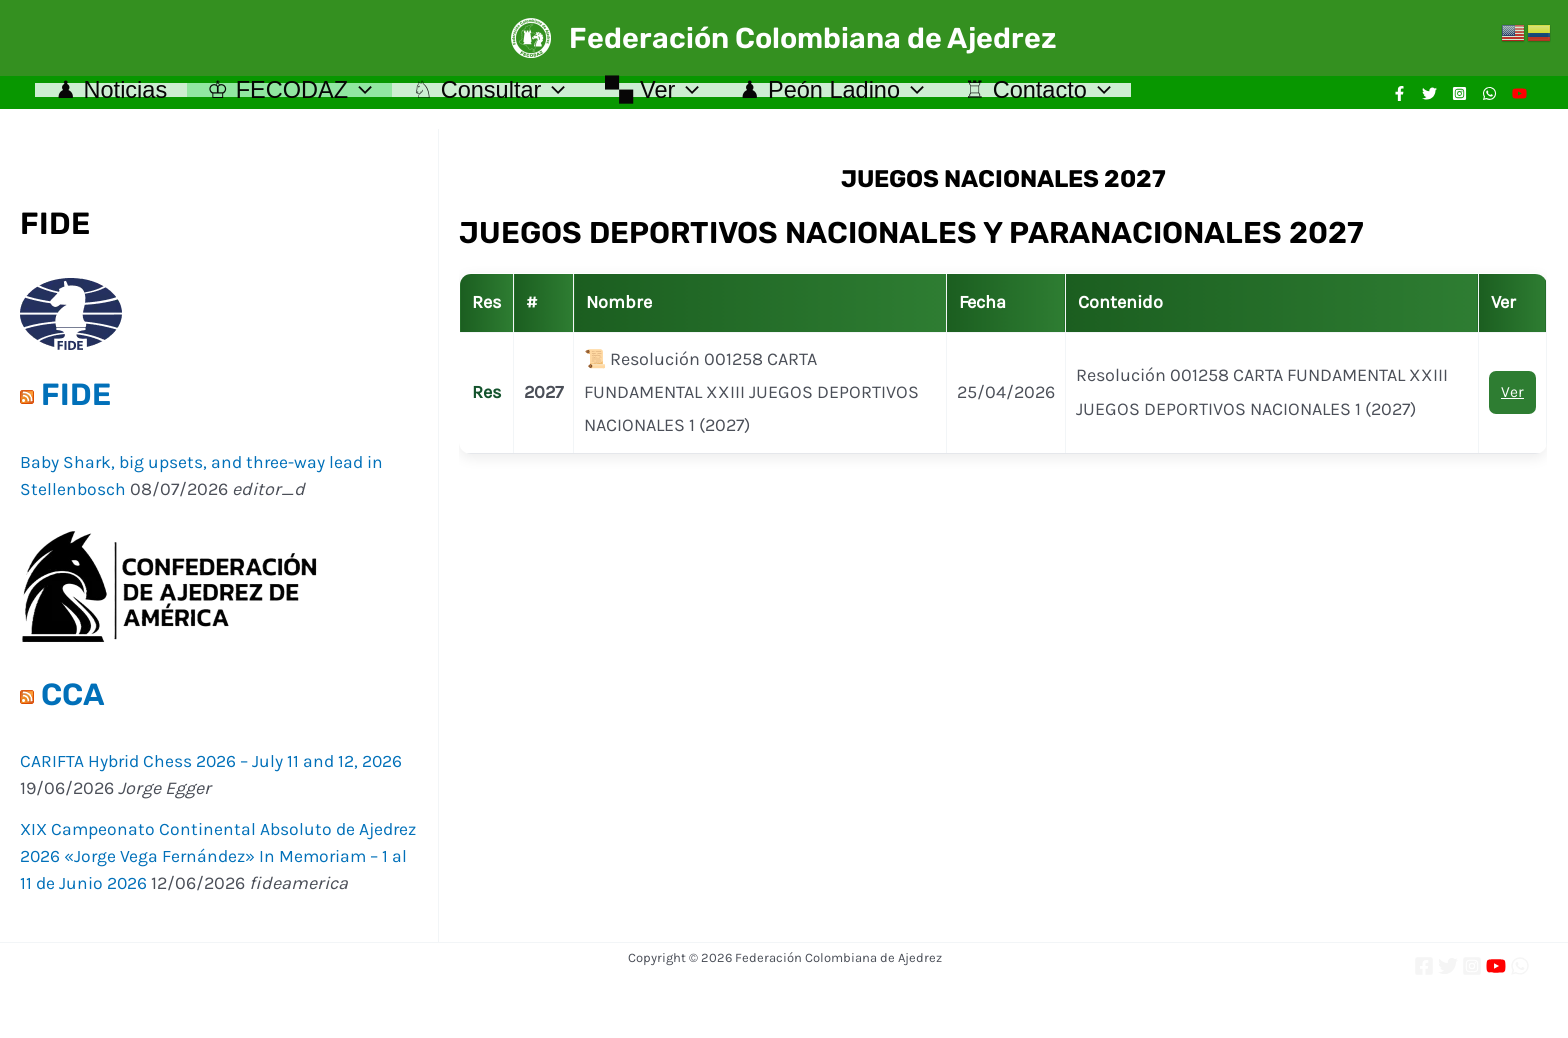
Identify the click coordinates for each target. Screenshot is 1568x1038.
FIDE (76, 404)
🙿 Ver (677, 98)
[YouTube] (1519, 98)
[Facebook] (1399, 98)
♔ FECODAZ (300, 98)
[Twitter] (1429, 98)
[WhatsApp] (1489, 98)
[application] (371, 98)
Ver (1511, 402)
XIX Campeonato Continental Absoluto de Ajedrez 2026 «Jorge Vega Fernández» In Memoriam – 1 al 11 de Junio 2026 (190, 866)
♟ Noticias (115, 98)
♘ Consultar (506, 98)
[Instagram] (1459, 98)
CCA (73, 704)
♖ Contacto (1076, 98)
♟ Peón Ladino (863, 98)
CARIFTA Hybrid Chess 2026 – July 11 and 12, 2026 (214, 771)
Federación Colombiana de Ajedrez (813, 38)
